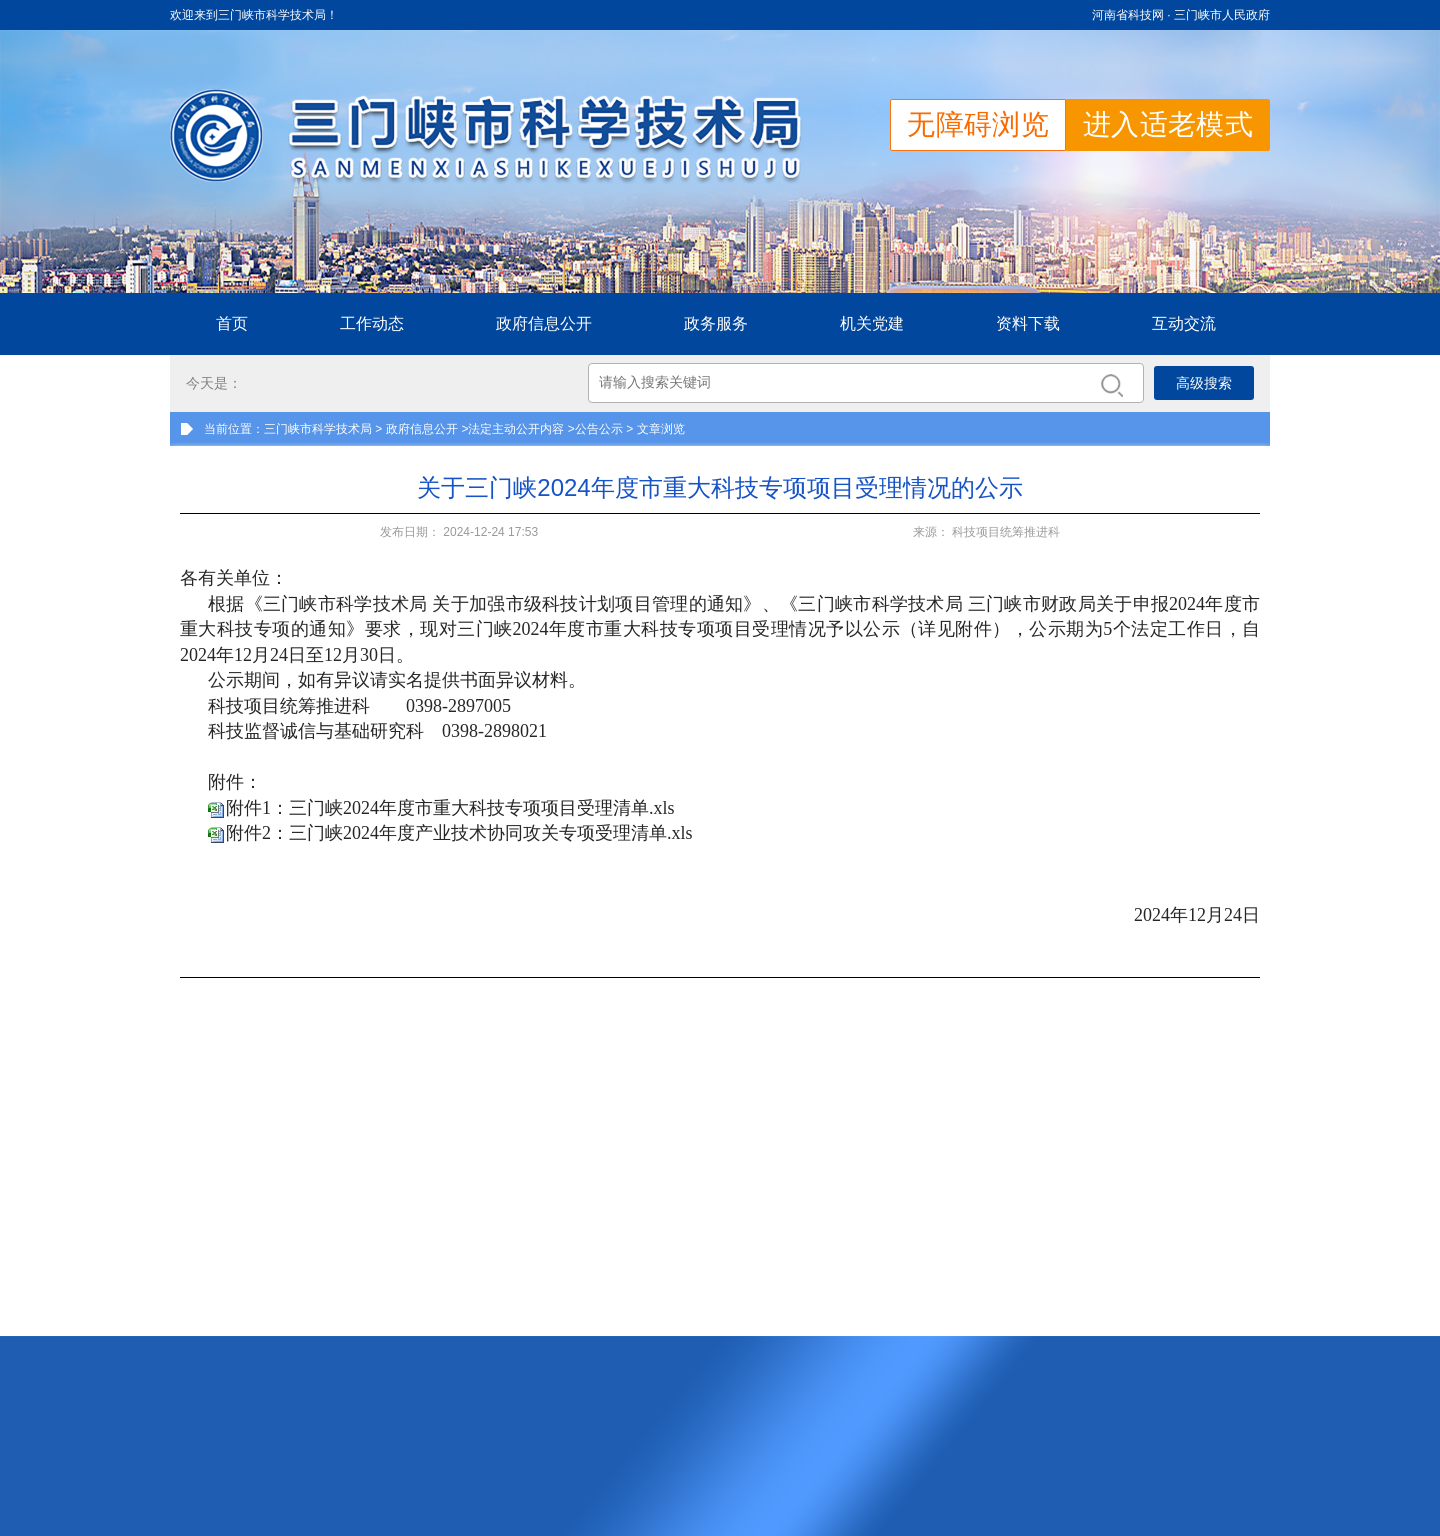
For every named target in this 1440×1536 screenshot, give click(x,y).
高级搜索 (1204, 383)
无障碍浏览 (978, 124)
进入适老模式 (1168, 124)
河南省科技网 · (1133, 15)
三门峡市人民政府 (1222, 15)
